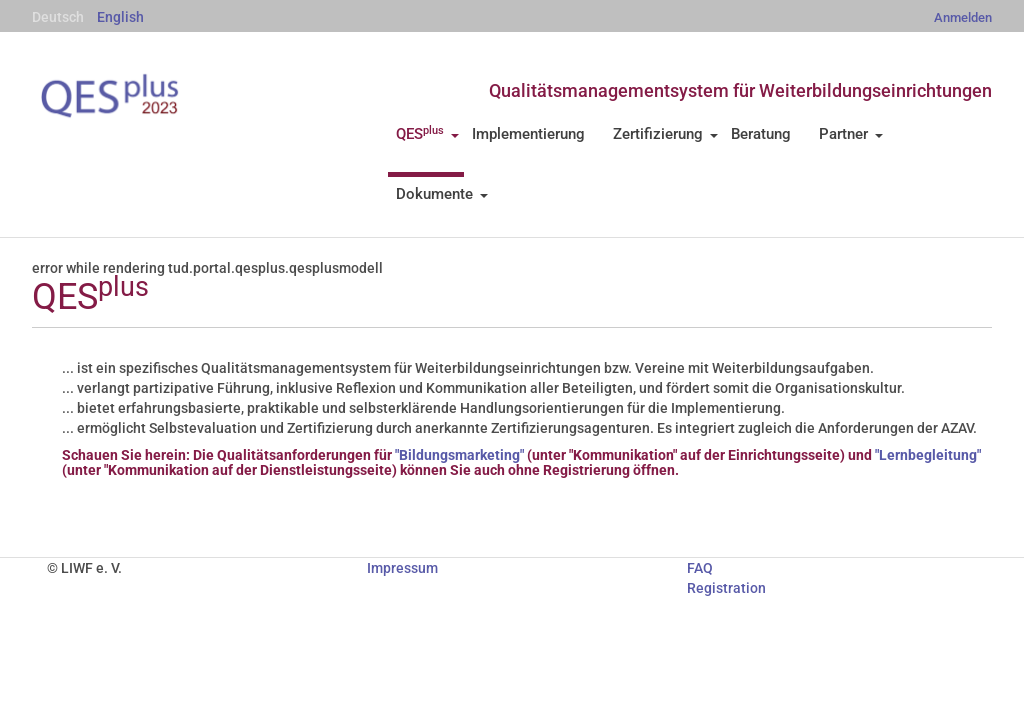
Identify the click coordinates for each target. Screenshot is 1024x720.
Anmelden (963, 17)
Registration (726, 588)
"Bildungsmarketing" (459, 455)
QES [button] (427, 134)
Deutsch (58, 17)
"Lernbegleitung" (928, 455)
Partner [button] (851, 134)
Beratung (761, 134)
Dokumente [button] (442, 194)
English (120, 17)
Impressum (402, 568)
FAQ (700, 568)
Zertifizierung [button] (665, 134)
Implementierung (528, 134)
